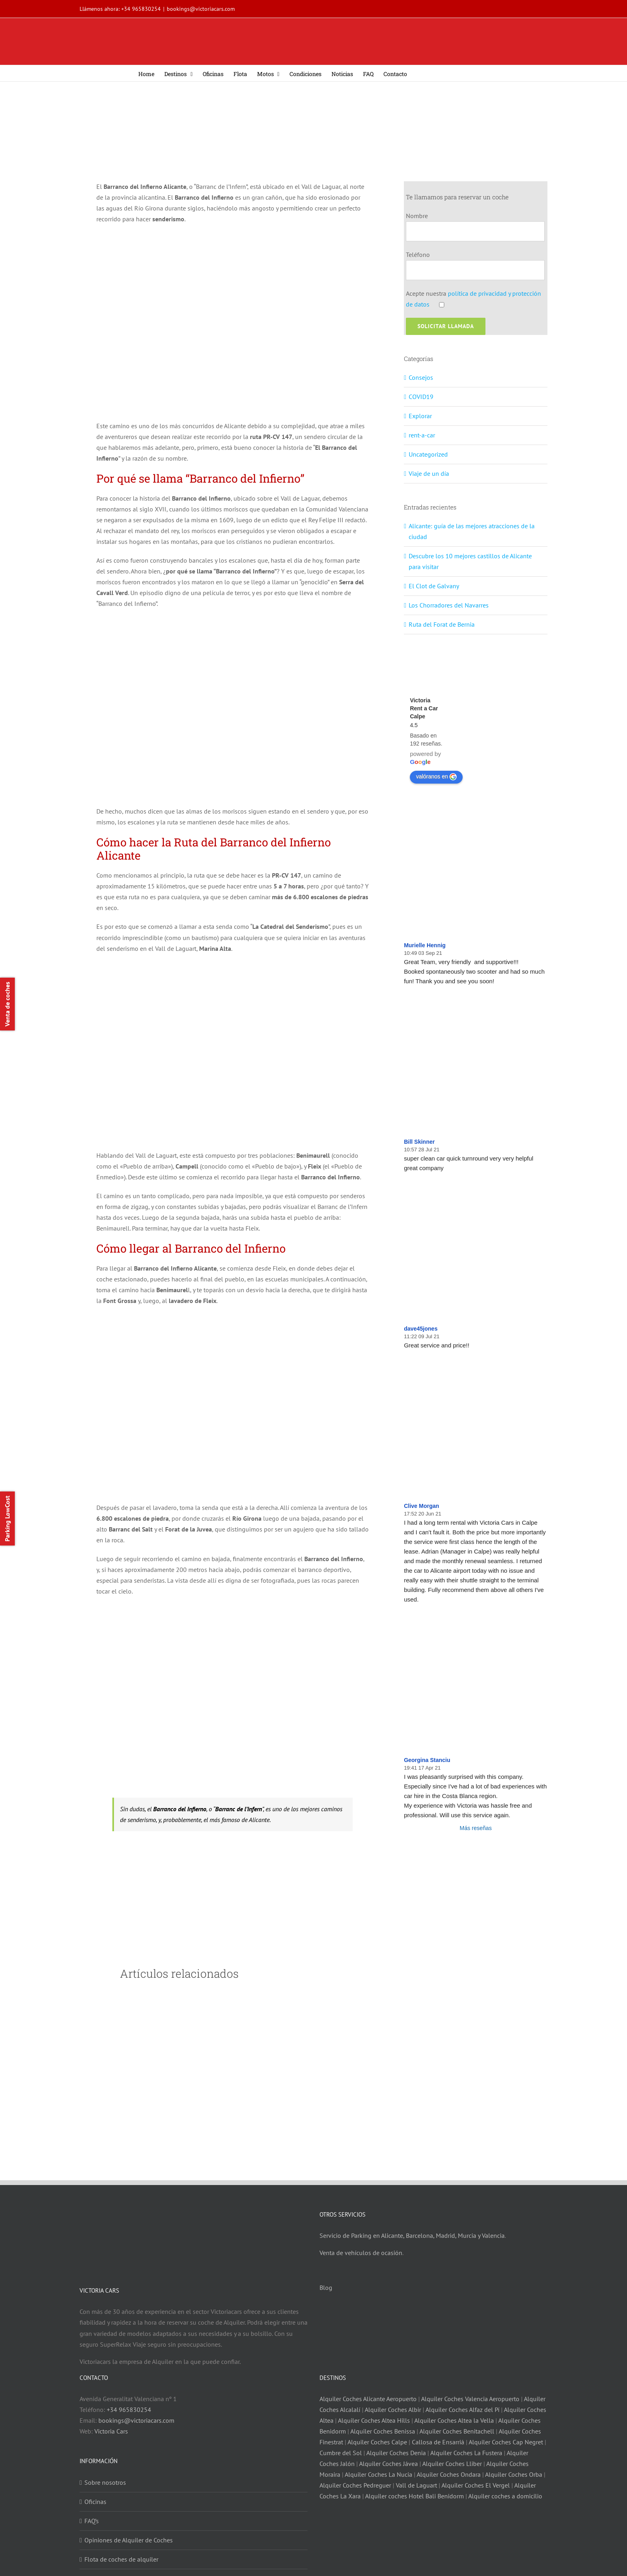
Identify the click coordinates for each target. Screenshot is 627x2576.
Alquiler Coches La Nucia (378, 2474)
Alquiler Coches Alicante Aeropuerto (368, 2399)
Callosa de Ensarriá (438, 2442)
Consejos (421, 377)
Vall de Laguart (416, 2485)
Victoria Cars (111, 2431)
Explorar (420, 416)
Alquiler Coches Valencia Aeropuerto (470, 2399)
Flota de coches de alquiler (121, 2559)
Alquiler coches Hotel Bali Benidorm (414, 2496)
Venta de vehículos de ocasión (360, 2253)
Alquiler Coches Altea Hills (374, 2420)
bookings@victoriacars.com (201, 8)
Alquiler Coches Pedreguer (355, 2485)
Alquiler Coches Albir (393, 2410)
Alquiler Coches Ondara (449, 2474)
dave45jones (420, 1328)
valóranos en (436, 776)
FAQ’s (91, 2521)
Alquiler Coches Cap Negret (506, 2442)
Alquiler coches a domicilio (505, 2496)
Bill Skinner (419, 1142)
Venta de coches (7, 1004)
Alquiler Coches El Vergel (475, 2485)
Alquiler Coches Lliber (452, 2464)
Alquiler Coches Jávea (388, 2464)
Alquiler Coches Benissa (382, 2431)
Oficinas (95, 2502)
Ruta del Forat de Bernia (442, 624)
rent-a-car (422, 435)
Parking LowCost (7, 1518)
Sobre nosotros (105, 2482)
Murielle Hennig (424, 945)
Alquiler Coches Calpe (377, 2442)
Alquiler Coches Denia (396, 2453)
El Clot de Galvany (434, 586)
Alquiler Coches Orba (513, 2474)
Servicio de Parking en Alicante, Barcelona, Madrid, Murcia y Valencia (412, 2235)
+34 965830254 (141, 8)
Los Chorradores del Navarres (449, 605)
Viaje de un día (429, 473)
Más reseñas (476, 1828)
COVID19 (421, 397)
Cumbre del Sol (340, 2453)
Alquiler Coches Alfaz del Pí (462, 2410)
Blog (325, 2287)
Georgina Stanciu (427, 1760)
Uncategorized (428, 454)
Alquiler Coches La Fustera (466, 2453)
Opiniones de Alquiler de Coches (128, 2540)
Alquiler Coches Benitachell (456, 2431)
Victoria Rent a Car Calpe (424, 708)
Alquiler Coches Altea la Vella (454, 2420)
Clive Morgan (421, 1506)
